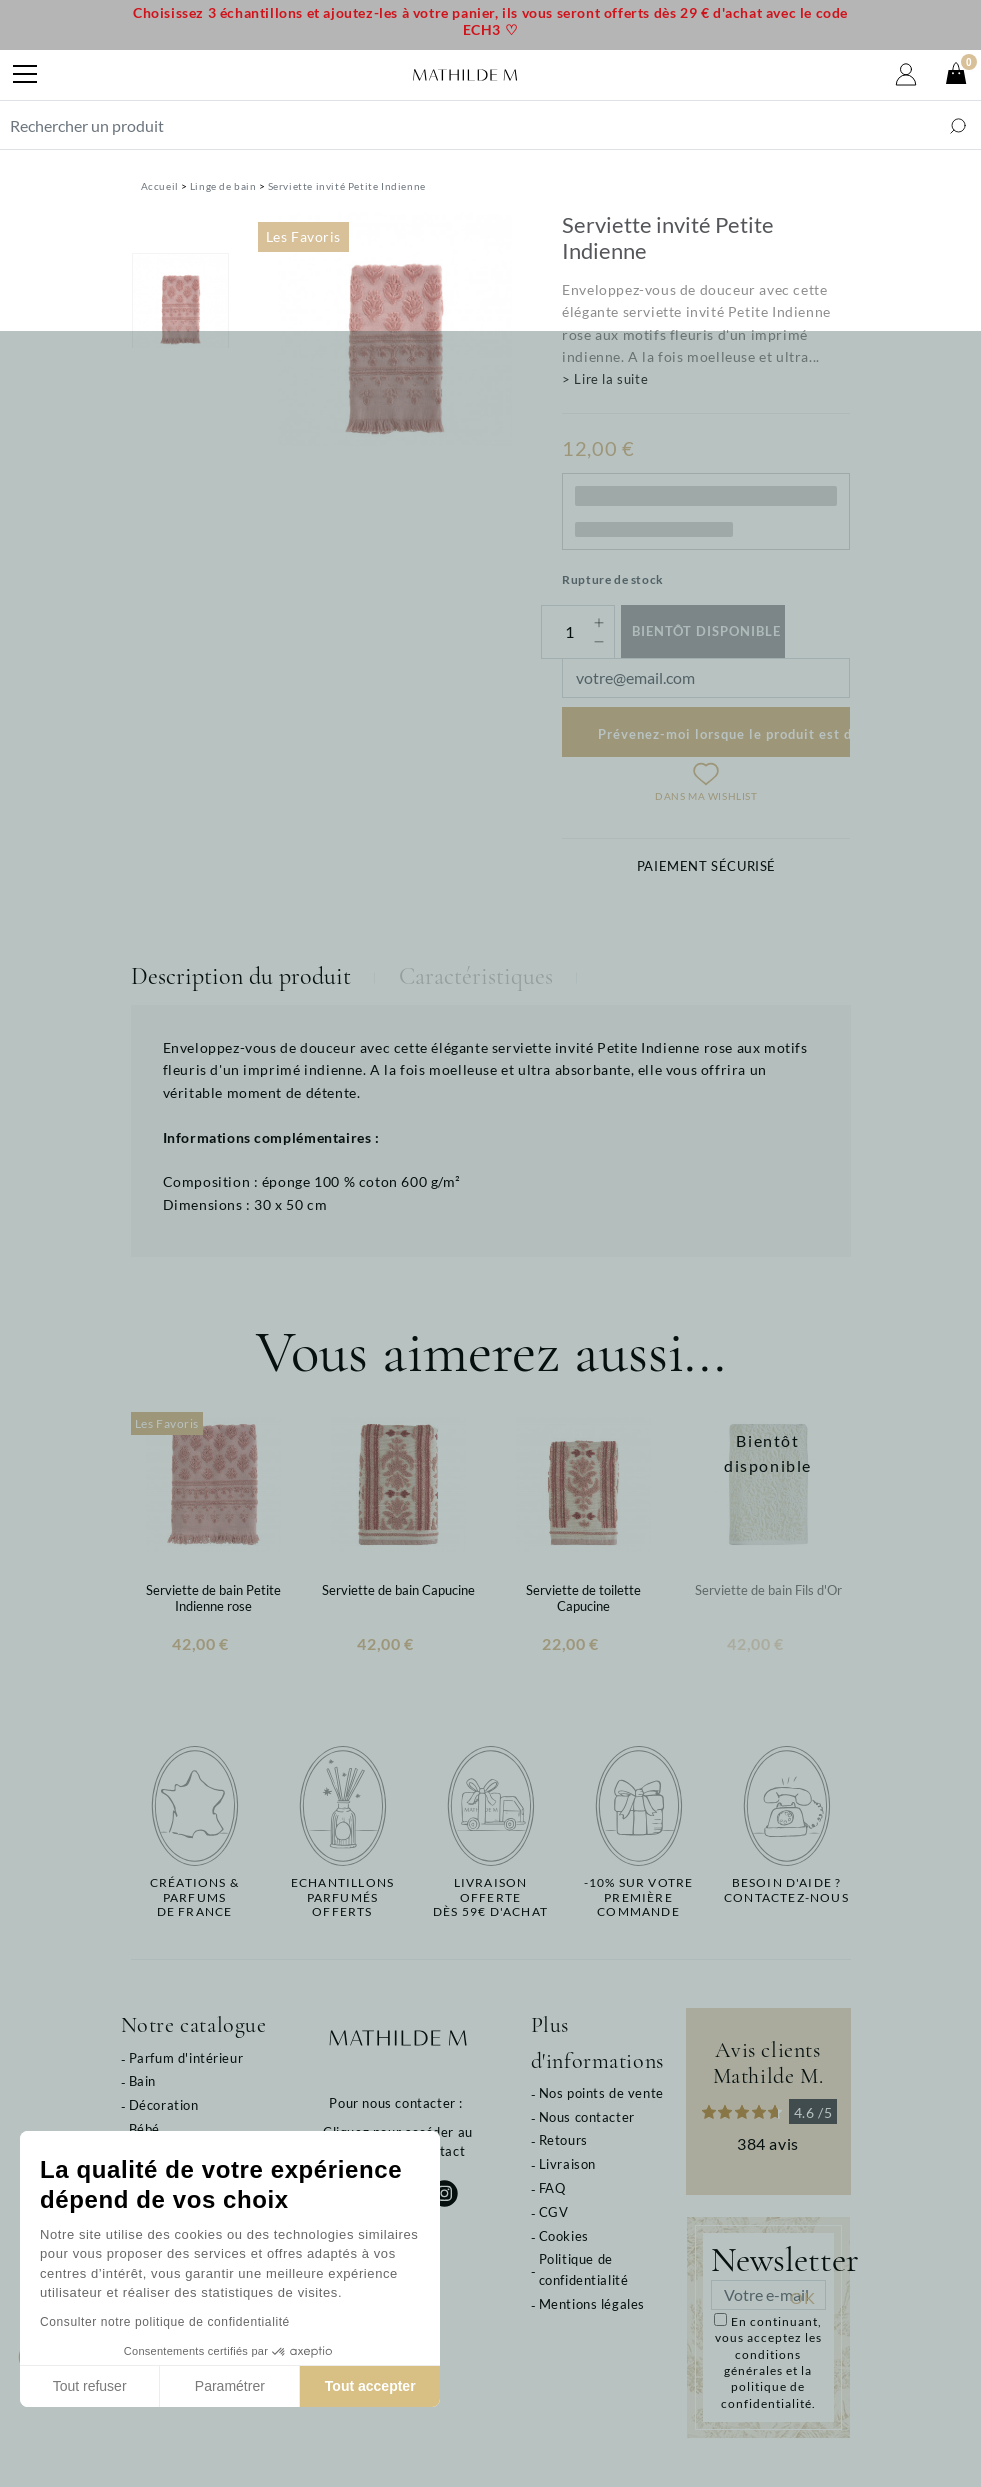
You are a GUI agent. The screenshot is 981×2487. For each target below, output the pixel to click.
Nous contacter (587, 2117)
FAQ (552, 2188)
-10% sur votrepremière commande (639, 1897)
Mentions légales (592, 2304)
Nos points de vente (601, 2093)
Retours (563, 2140)
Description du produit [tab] (241, 976)
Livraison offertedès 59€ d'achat (490, 1897)
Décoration (164, 2105)
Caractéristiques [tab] (476, 976)
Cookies (564, 2236)
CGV (554, 2212)
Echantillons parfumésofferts (342, 1897)
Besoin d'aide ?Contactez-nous (786, 1890)
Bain (142, 2081)
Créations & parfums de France (194, 1897)
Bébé (144, 2129)
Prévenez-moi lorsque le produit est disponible (724, 734)
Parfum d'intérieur (186, 2058)
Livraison (567, 2164)
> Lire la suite (605, 379)
